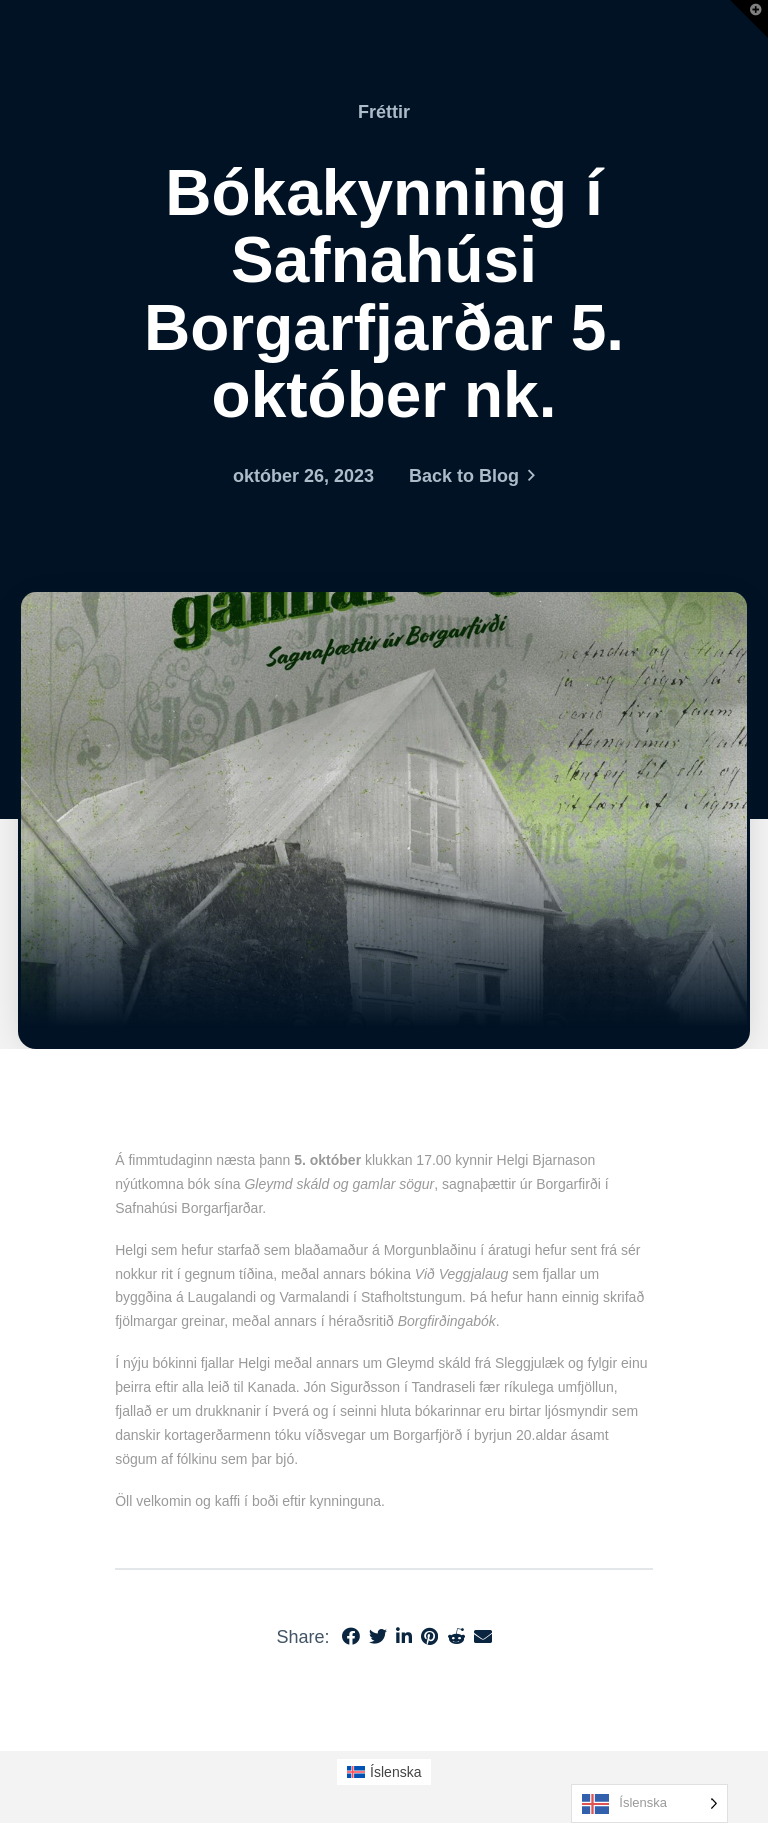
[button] (749, 19)
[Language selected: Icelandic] (649, 1803)
